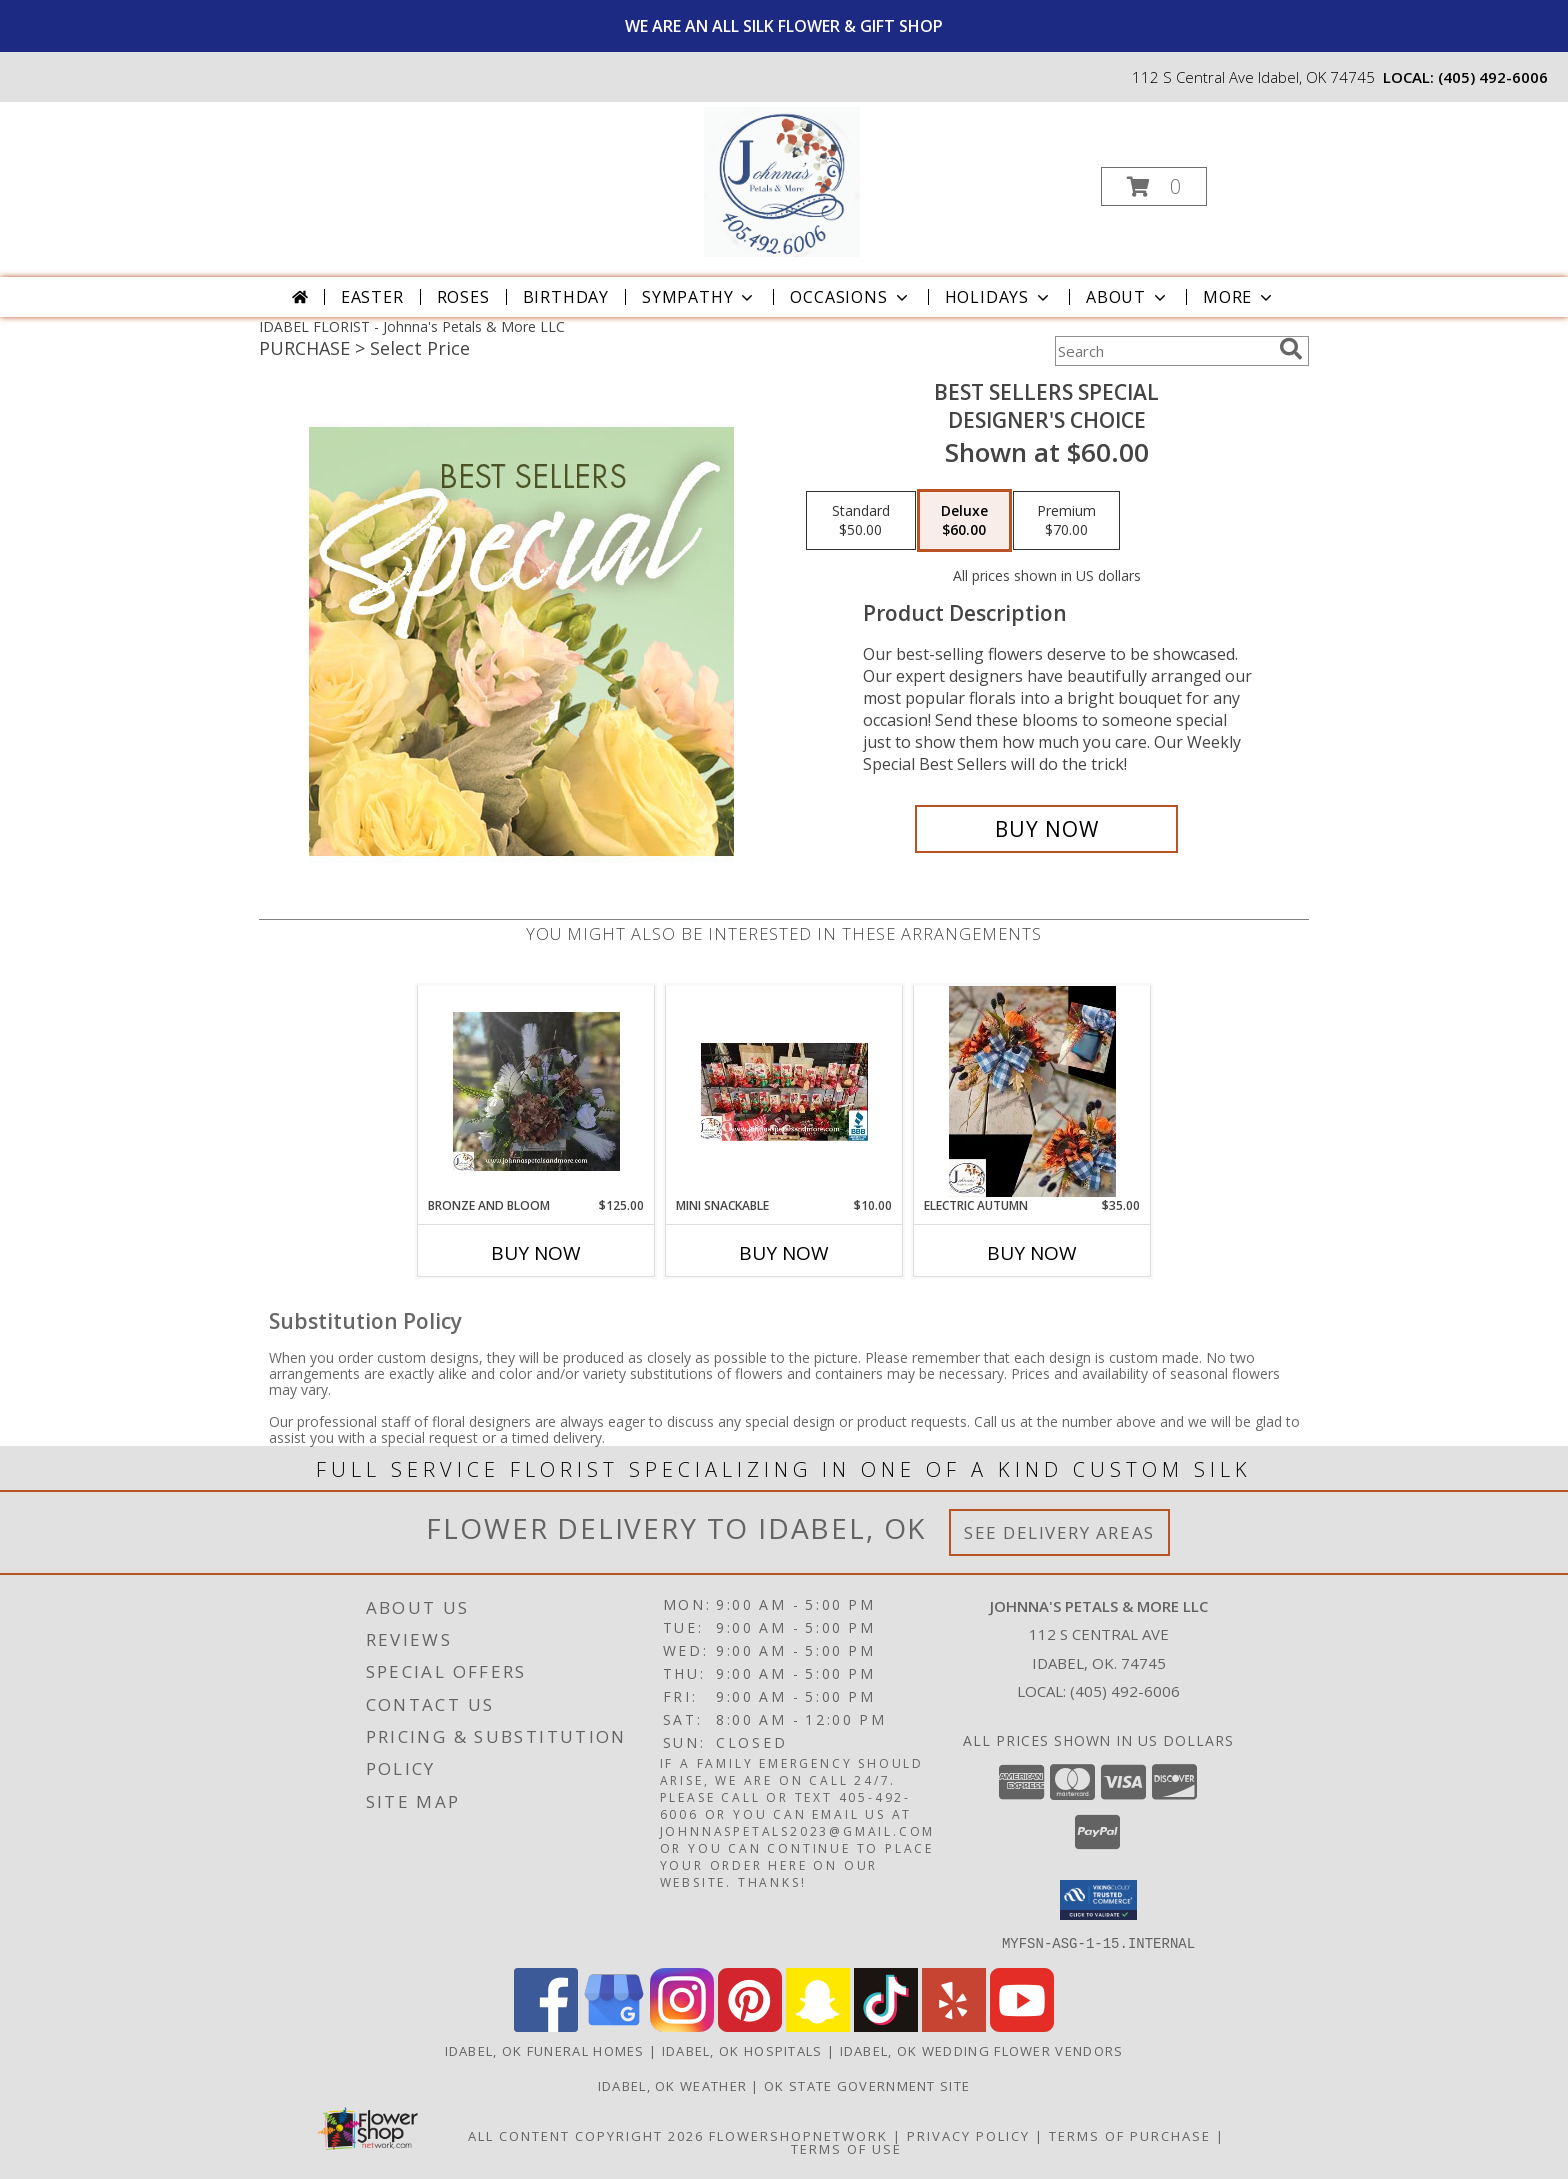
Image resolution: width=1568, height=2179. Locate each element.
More (1239, 297)
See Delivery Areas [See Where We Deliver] (1059, 1532)
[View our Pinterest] (750, 2025)
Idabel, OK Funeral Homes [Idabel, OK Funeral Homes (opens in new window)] (545, 2050)
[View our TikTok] (886, 2025)
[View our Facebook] (546, 2025)
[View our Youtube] (1022, 2025)
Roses (463, 297)
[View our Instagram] (682, 2025)
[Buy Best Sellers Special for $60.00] (1046, 829)
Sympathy (699, 297)
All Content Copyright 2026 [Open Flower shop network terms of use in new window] (586, 2135)
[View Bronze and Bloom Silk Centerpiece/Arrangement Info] (536, 1091)
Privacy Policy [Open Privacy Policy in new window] (968, 2135)
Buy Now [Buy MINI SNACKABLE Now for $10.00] (784, 1253)
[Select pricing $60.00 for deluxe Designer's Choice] (964, 521)
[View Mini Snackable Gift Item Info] (784, 1091)
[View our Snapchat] (818, 2025)
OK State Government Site (867, 2085)
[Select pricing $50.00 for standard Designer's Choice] (861, 521)
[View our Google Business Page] (614, 2025)
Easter (372, 297)
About (1128, 297)
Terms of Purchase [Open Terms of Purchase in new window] (1130, 2135)
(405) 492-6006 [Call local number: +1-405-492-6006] (1493, 77)
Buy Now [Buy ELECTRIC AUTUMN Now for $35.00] (1032, 1253)
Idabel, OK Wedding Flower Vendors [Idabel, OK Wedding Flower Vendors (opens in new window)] (982, 2050)
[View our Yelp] (954, 2025)
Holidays (999, 297)
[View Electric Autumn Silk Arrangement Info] (1032, 1091)
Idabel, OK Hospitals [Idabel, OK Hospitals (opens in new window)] (742, 2050)
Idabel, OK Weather (672, 2085)
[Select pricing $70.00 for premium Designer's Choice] (1066, 521)
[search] (1291, 349)
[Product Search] (1163, 351)
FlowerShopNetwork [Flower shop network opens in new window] (798, 2135)
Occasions (850, 297)
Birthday (566, 297)
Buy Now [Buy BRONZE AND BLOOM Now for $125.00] (536, 1253)
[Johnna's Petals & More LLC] (782, 180)
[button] (1154, 186)
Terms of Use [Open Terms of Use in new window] (846, 2148)
